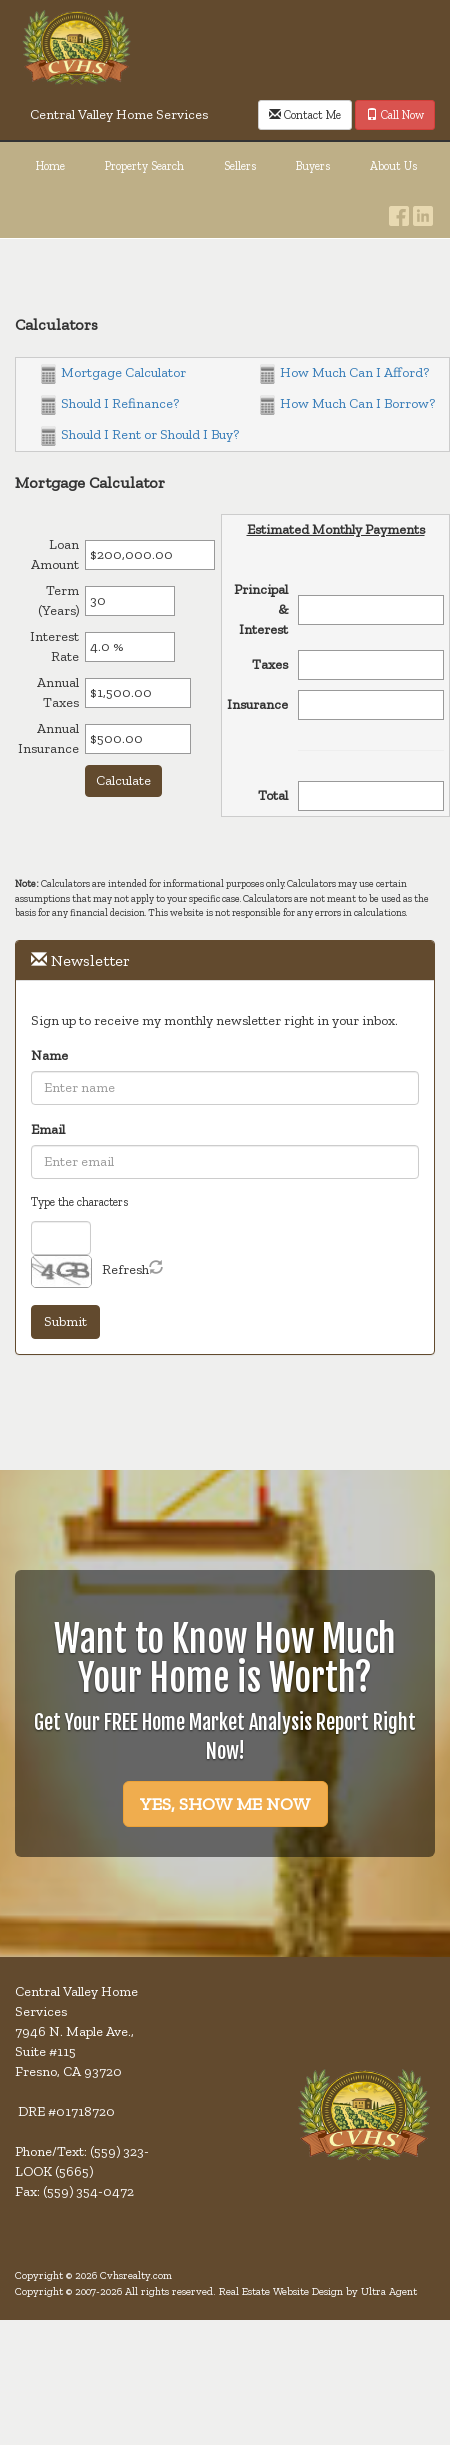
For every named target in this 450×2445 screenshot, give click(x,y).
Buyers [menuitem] (313, 166)
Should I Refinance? (110, 403)
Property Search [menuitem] (144, 166)
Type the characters (79, 1202)
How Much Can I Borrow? (347, 403)
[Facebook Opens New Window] (399, 211)
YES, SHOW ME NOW (225, 1804)
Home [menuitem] (50, 166)
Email (48, 1129)
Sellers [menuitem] (240, 166)
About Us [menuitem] (393, 166)
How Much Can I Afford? (344, 372)
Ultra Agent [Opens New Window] (389, 2291)
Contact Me (305, 115)
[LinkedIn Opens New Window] (423, 211)
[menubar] (225, 167)
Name (49, 1055)
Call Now (395, 115)
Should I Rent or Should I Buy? (140, 434)
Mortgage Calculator (113, 372)
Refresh (125, 1269)
